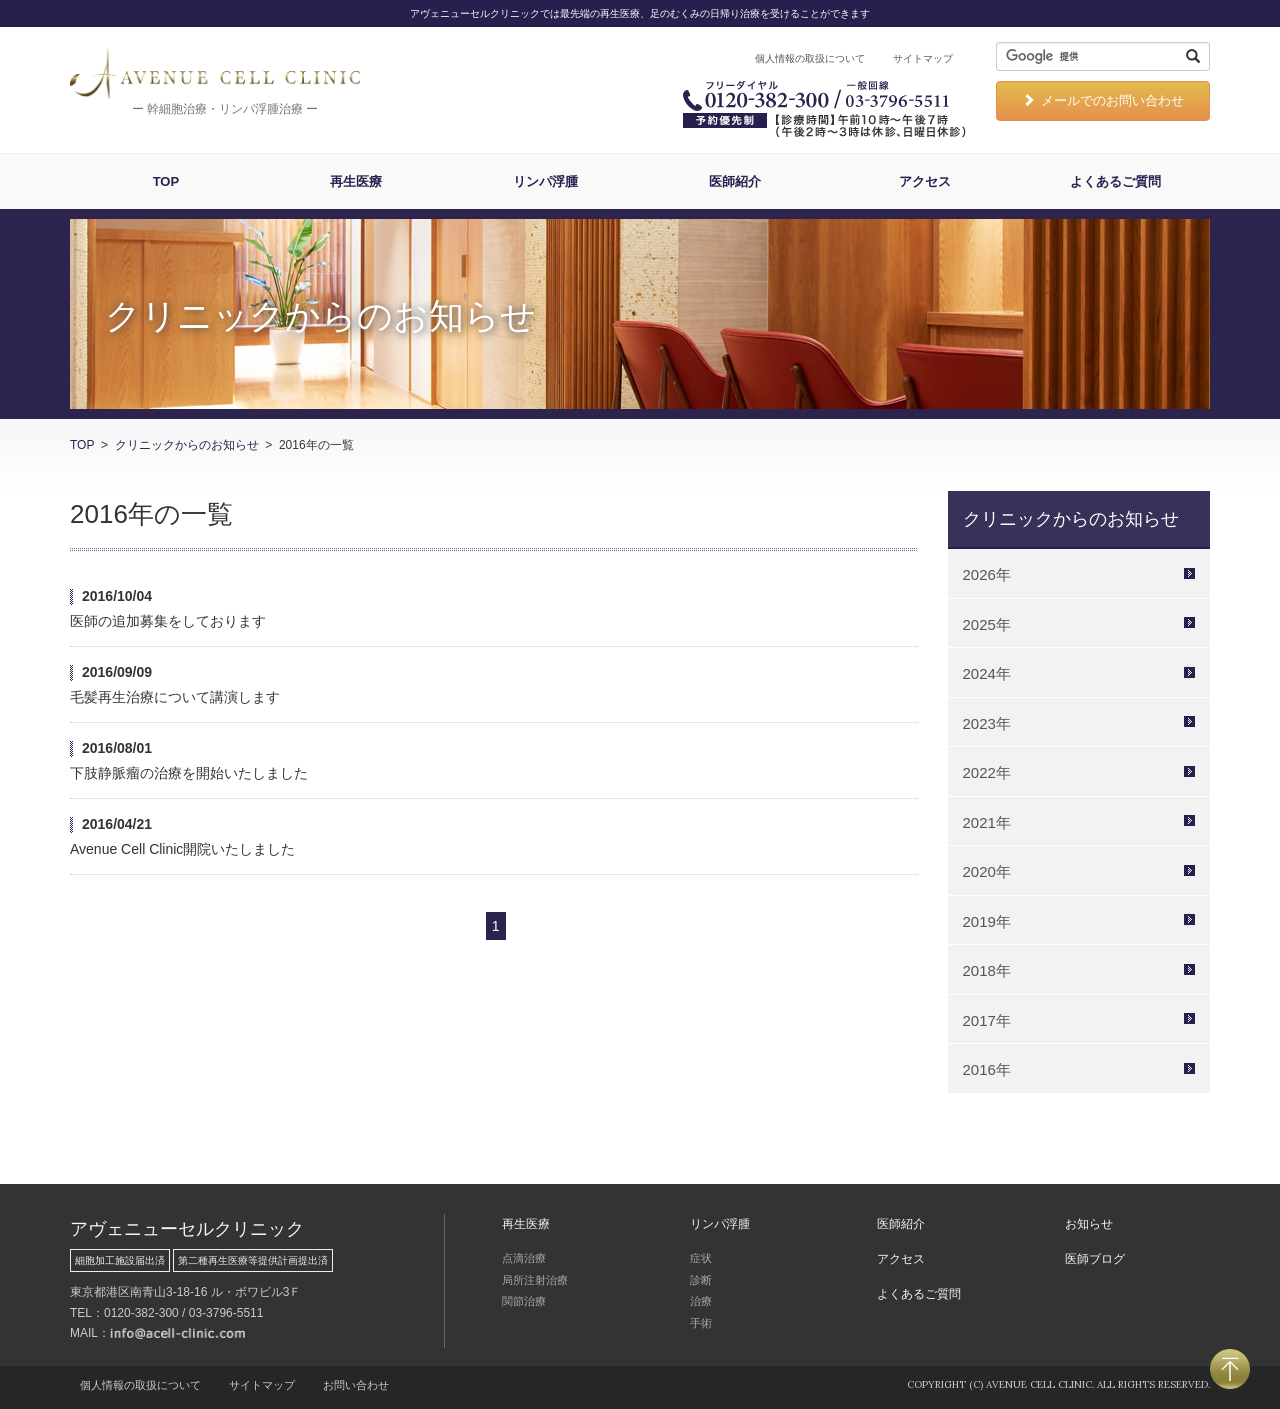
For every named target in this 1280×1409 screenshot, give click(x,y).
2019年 (987, 921)
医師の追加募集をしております (168, 621)
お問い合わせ (356, 1385)
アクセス (925, 181)
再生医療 (356, 181)
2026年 (987, 574)
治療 (701, 1301)
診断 (701, 1280)
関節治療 (524, 1301)
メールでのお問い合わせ (1103, 100)
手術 (701, 1323)
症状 (701, 1258)
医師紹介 (735, 181)
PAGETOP (1230, 1369)
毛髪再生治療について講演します (175, 697)
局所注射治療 (535, 1280)
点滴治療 (524, 1258)
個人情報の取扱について (810, 58)
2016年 (987, 1069)
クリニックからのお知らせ (187, 445)
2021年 (987, 822)
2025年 (987, 624)
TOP (166, 181)
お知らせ (1089, 1224)
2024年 (987, 673)
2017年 (987, 1020)
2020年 (987, 871)
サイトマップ (923, 58)
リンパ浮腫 (545, 181)
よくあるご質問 (1115, 181)
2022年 (987, 772)
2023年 (987, 723)
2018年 (987, 970)
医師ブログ (1095, 1259)
